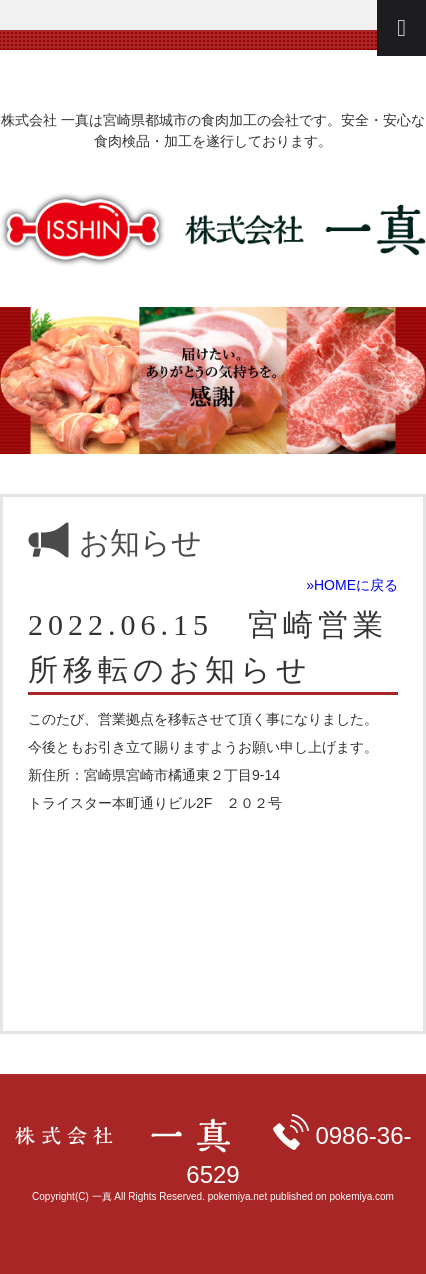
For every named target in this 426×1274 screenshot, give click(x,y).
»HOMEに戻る (352, 585)
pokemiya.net (237, 1196)
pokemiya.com (361, 1196)
